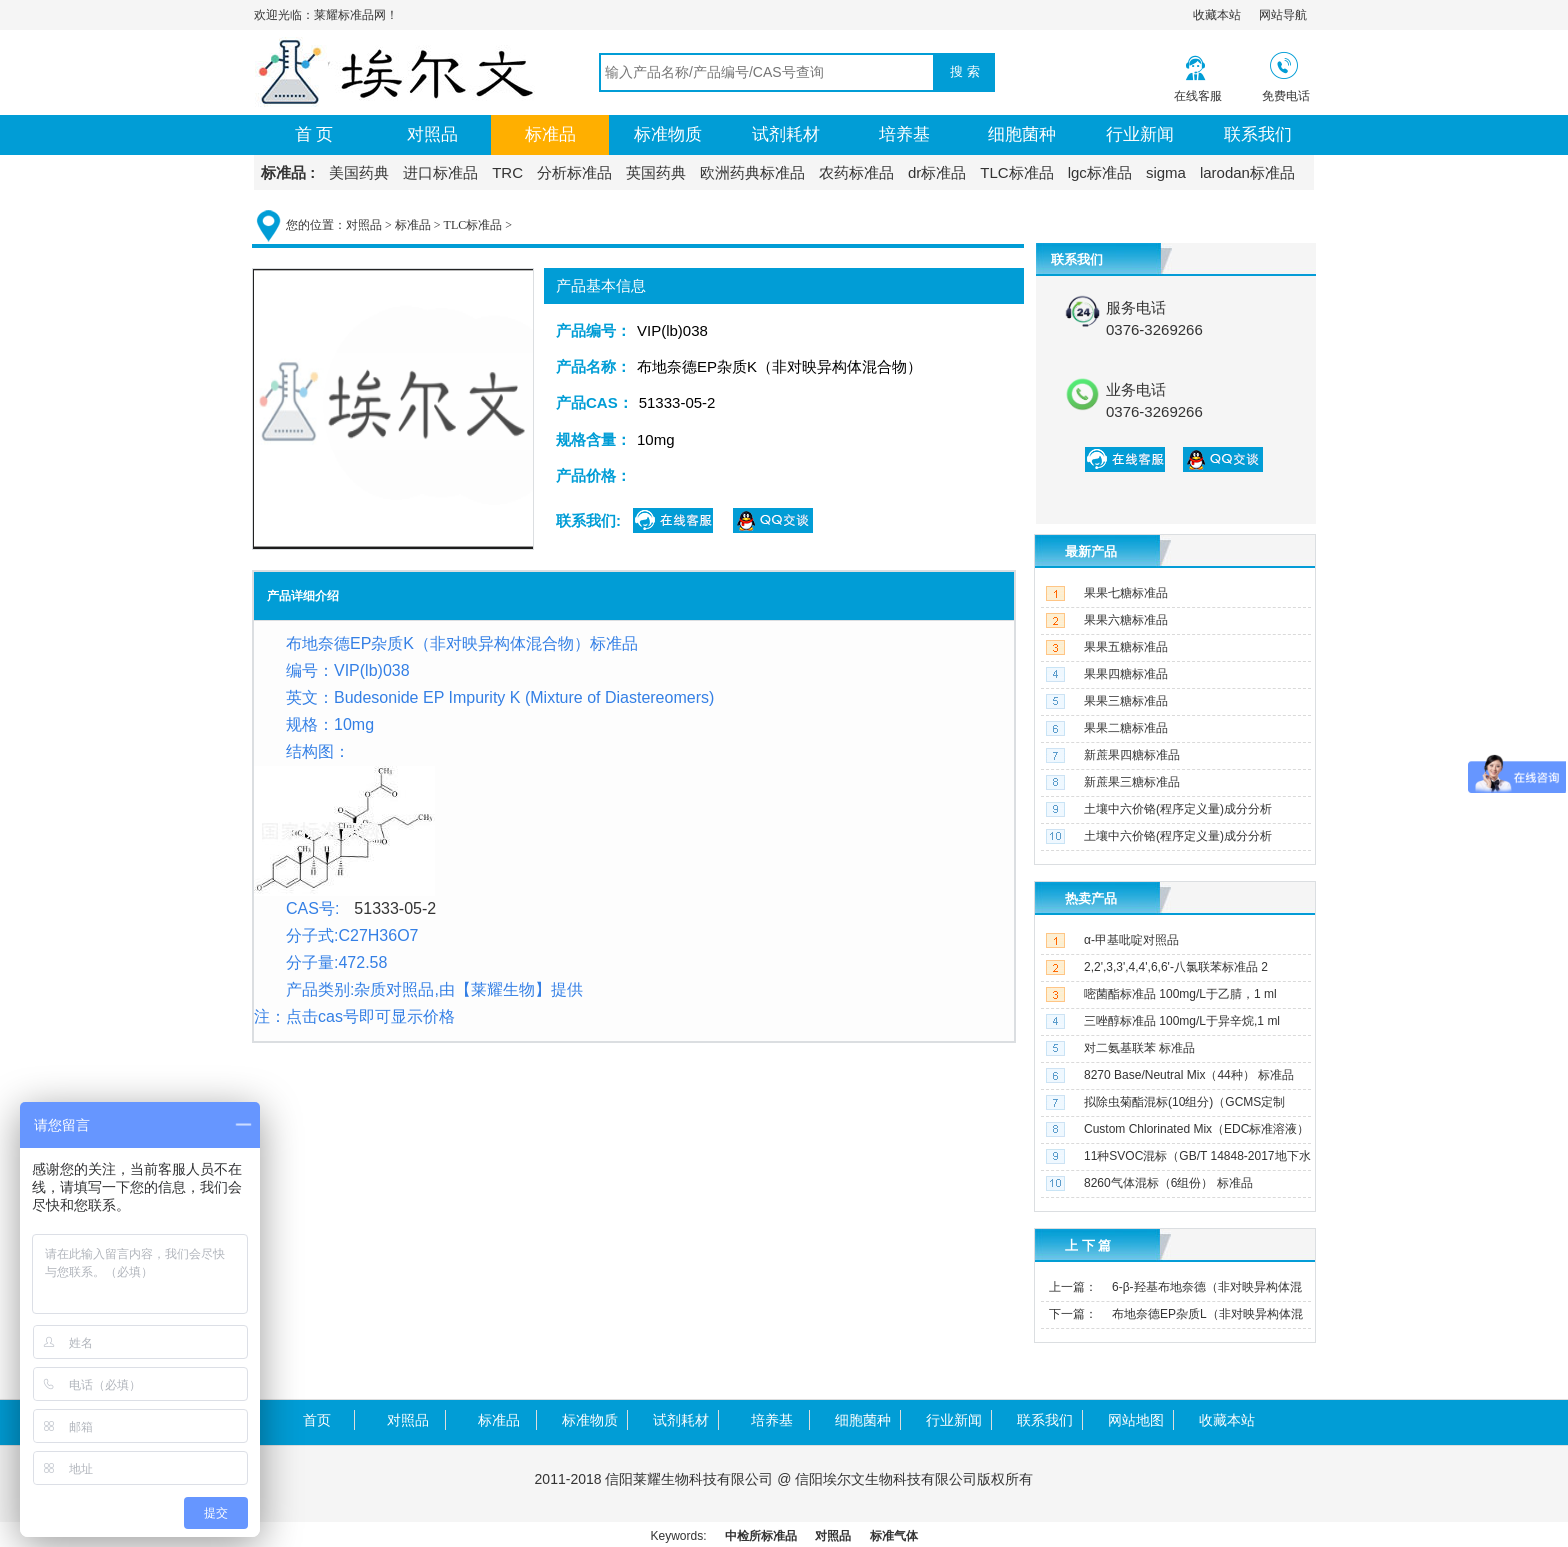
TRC (507, 172)
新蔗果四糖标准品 (1132, 755)
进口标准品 (440, 172)
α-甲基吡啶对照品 (1131, 940)
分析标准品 (574, 172)
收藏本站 (1217, 15)
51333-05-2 (395, 908)
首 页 (314, 134)
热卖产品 (1091, 898)
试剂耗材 (786, 134)
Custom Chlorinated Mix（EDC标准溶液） (1196, 1129)
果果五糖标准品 (1126, 647)
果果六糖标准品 (1126, 620)
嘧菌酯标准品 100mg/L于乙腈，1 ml (1180, 994)
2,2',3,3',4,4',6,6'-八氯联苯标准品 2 (1176, 967)
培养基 (904, 134)
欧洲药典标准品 (752, 172)
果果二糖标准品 (1126, 728)
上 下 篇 (1088, 1245)
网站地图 (1136, 1420)
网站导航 (1283, 15)
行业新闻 (1140, 134)
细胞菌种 (1022, 134)
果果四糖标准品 (1126, 674)
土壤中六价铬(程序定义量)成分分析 (1178, 809)
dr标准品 (937, 172)
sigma (1166, 172)
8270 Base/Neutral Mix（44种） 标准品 (1189, 1075)
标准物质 (668, 134)
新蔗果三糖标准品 (1132, 782)
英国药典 (656, 172)
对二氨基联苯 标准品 (1139, 1048)
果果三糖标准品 (1126, 701)
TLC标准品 (1016, 172)
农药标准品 (856, 172)
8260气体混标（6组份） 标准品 (1168, 1183)
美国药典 (359, 172)
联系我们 (1258, 134)
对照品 (432, 134)
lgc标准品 (1100, 172)
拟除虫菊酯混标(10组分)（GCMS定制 (1184, 1102)
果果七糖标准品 (1126, 593)
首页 (317, 1420)
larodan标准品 (1247, 172)
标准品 (550, 134)
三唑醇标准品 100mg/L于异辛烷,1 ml (1182, 1021)
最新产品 (1091, 551)
